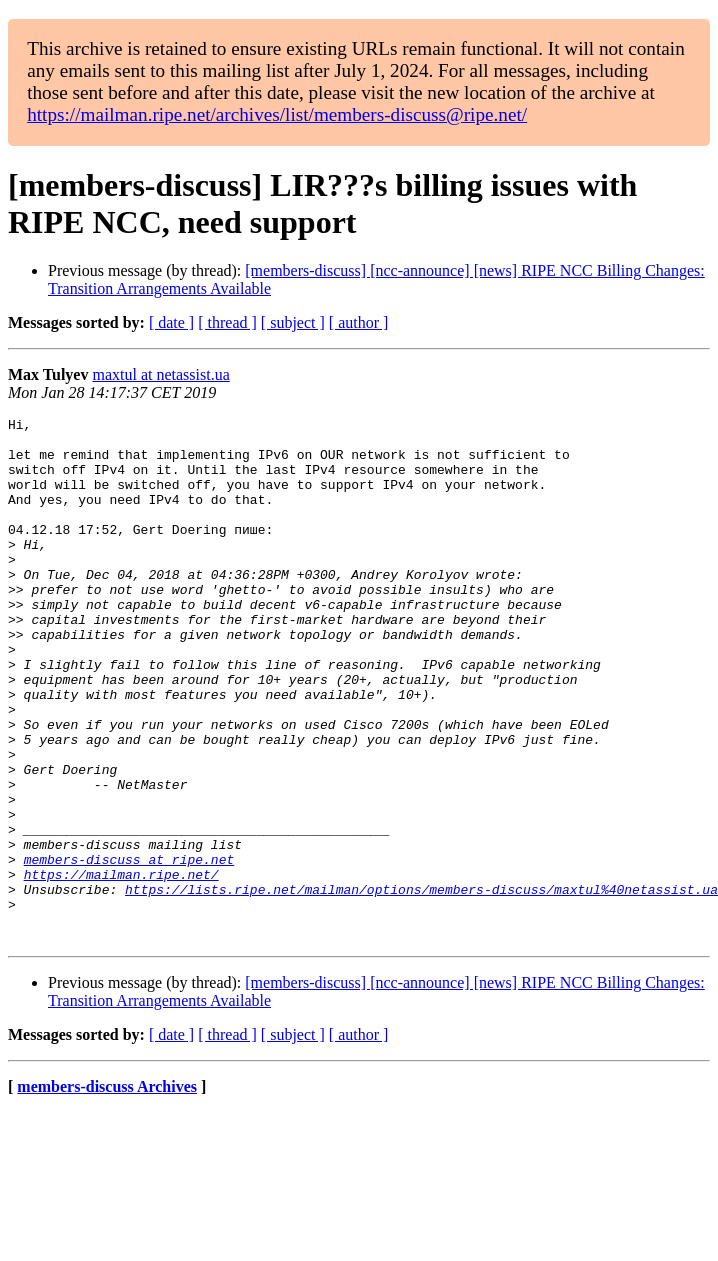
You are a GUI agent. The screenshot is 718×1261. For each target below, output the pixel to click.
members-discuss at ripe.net (129, 949)
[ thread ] (227, 322)
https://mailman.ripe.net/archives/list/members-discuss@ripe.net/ (277, 114)
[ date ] (171, 322)
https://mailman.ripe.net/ (121, 967)
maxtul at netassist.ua (160, 374)
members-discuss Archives (107, 1191)
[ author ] (359, 322)
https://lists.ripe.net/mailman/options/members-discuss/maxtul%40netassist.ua (421, 985)
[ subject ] (293, 322)
